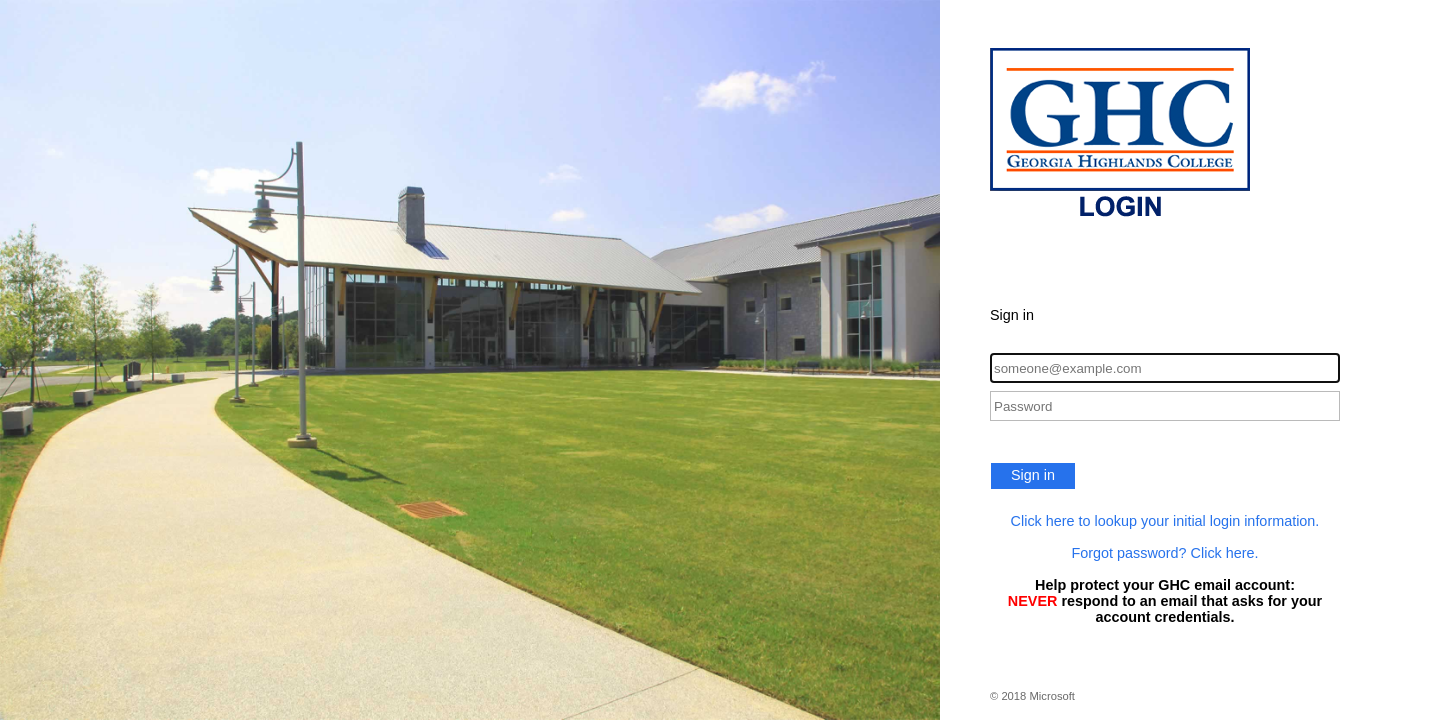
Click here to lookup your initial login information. (1165, 521)
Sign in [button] (1033, 475)
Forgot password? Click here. (1164, 553)
